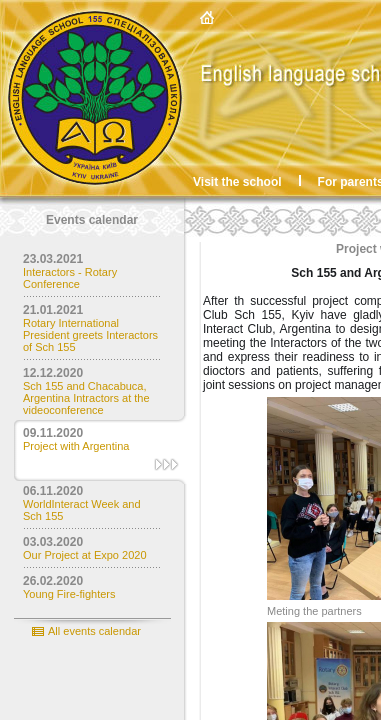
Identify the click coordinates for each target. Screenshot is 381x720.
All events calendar (94, 631)
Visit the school (237, 182)
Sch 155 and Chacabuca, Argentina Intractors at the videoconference (86, 398)
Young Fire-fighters (69, 594)
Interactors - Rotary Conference (70, 278)
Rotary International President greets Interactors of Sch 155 (90, 335)
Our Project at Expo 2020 (85, 555)
